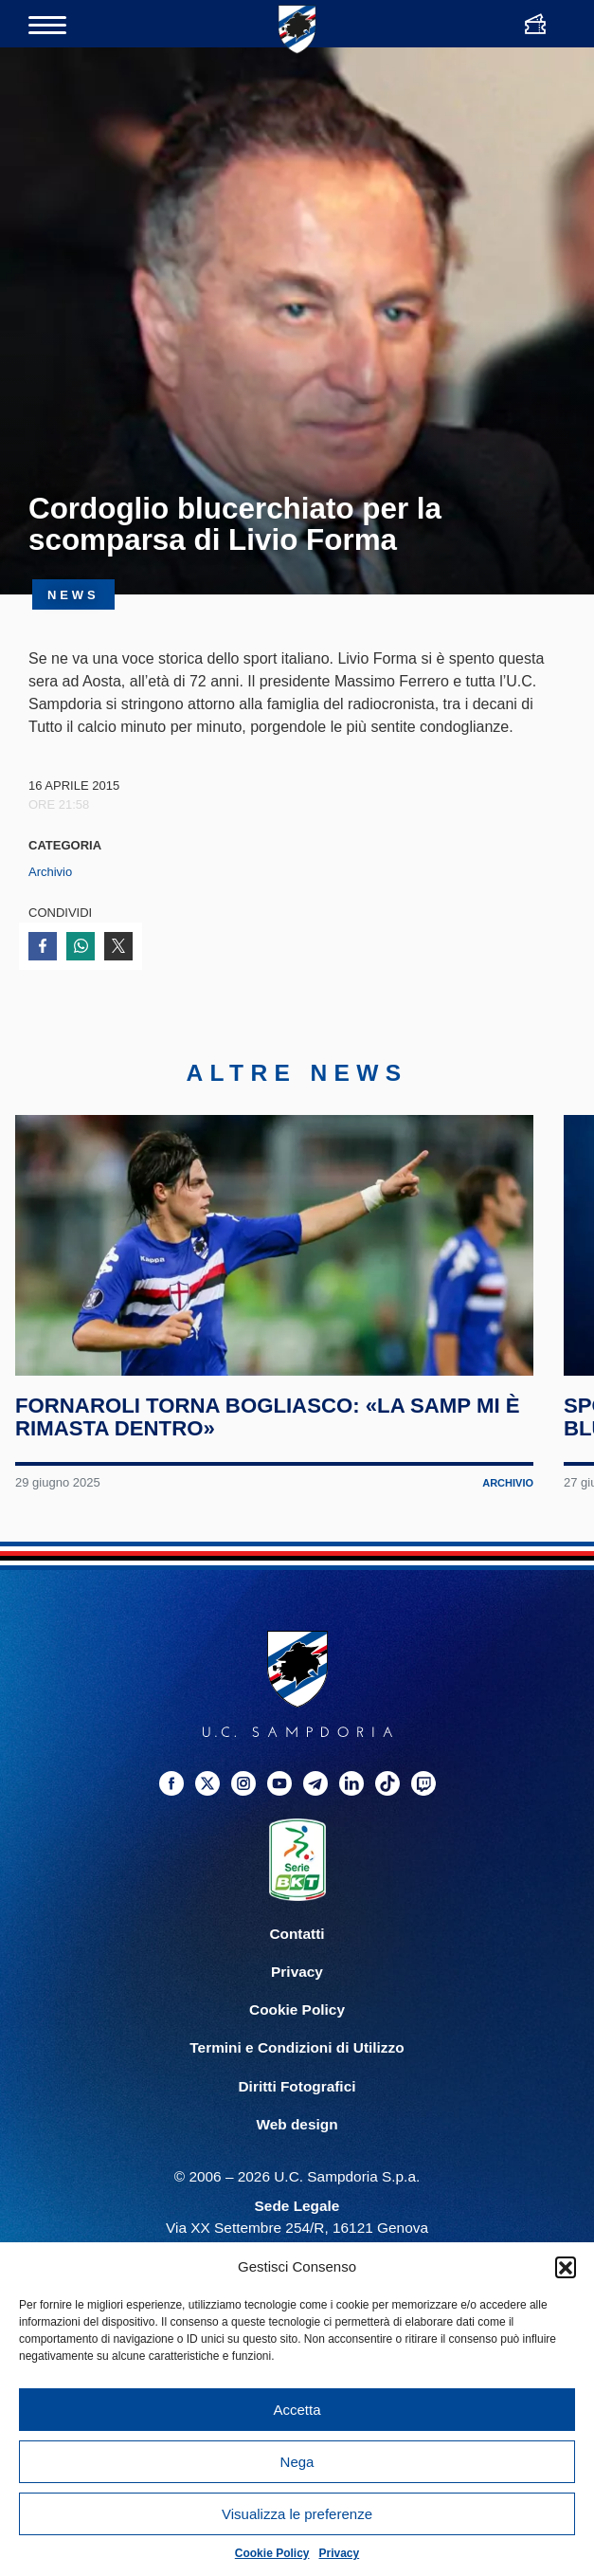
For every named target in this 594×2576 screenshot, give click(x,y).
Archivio (50, 872)
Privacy (339, 2553)
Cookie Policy (272, 2553)
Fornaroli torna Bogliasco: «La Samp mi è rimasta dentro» (268, 1429)
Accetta (296, 2410)
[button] (565, 2266)
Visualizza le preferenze (297, 2514)
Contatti (296, 1947)
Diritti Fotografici (297, 2099)
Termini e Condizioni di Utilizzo (296, 2061)
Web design (296, 2136)
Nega (297, 2462)
